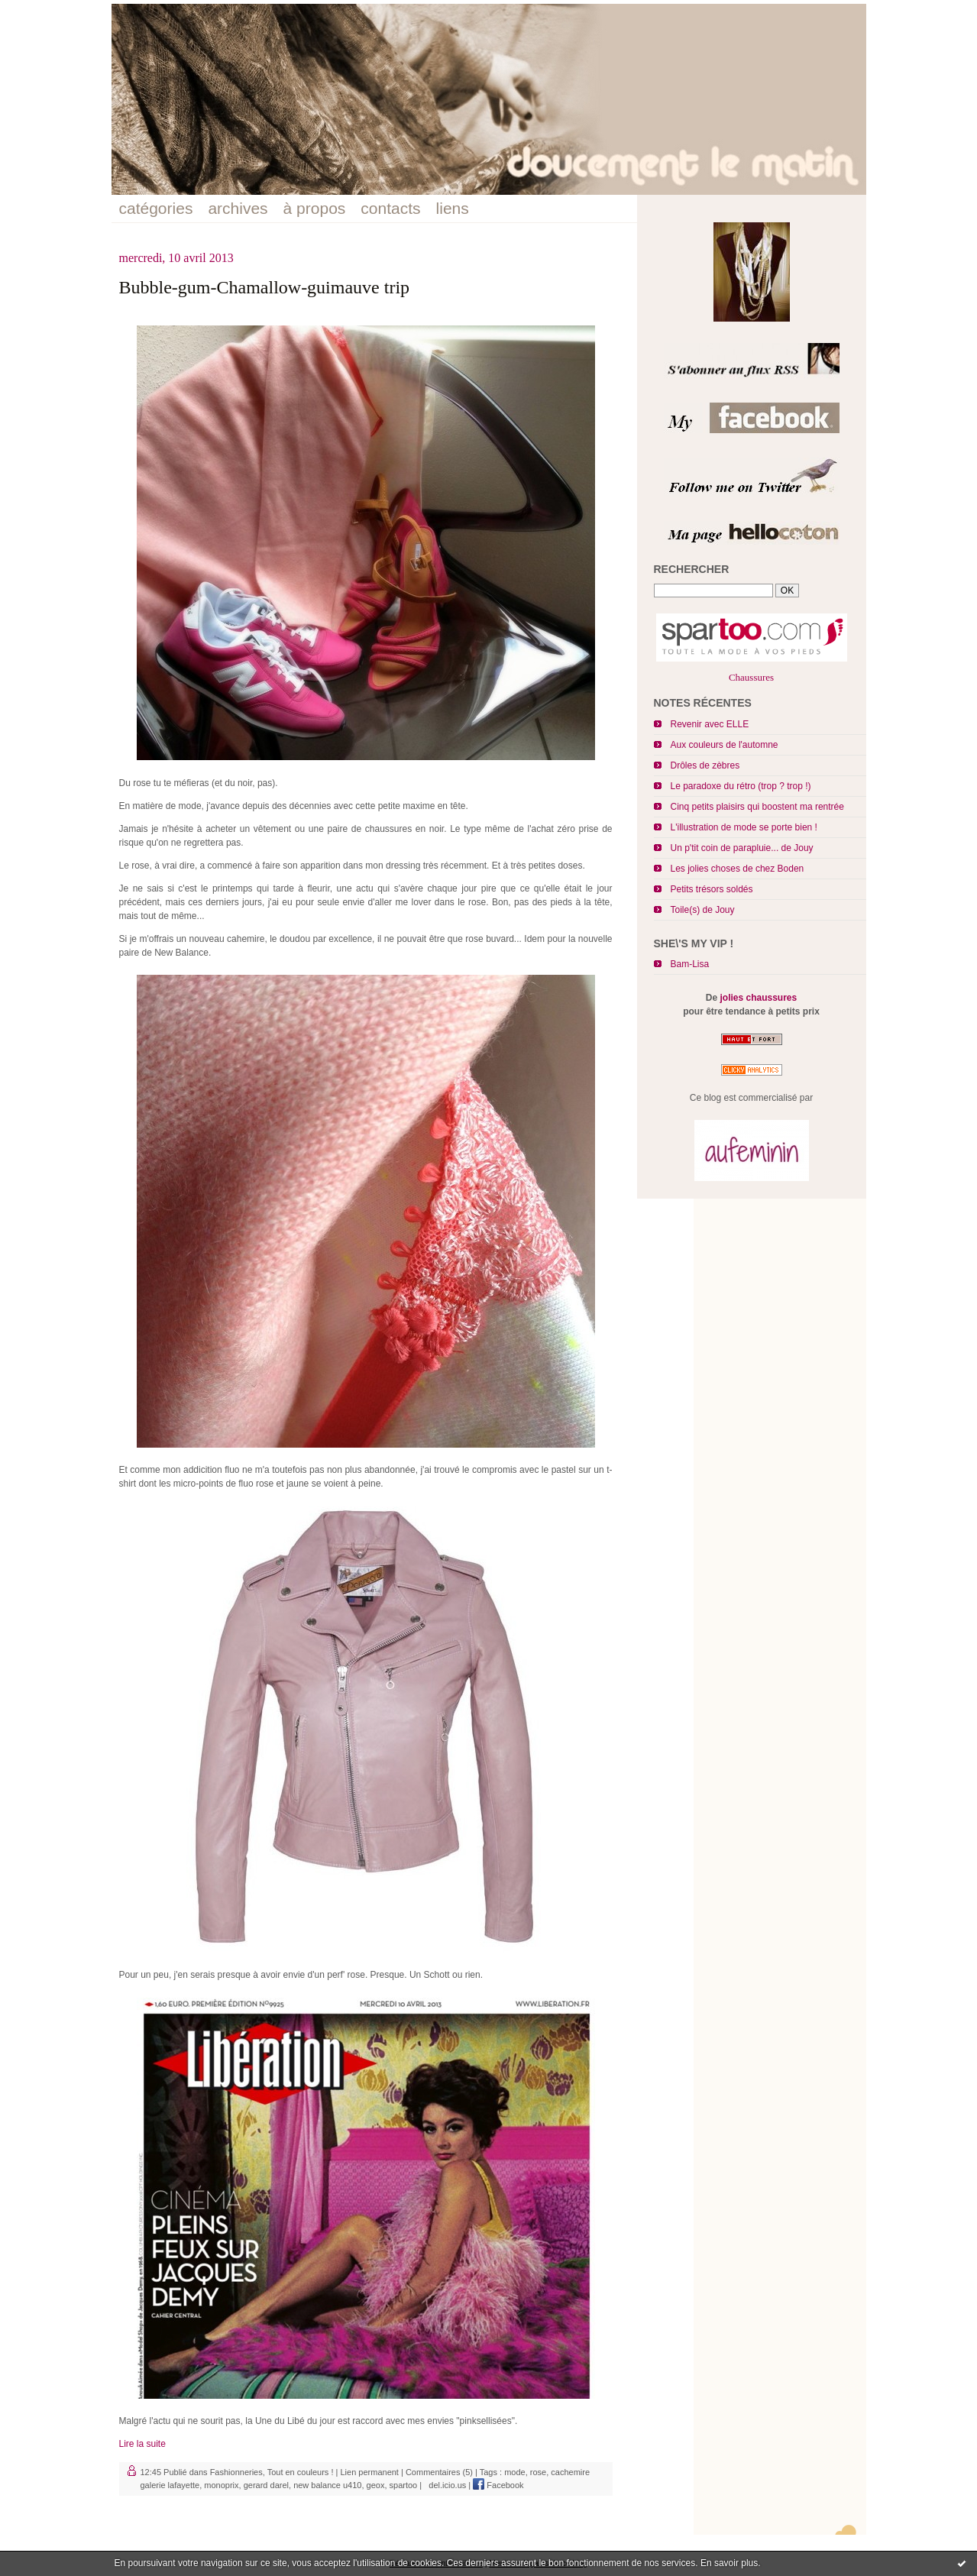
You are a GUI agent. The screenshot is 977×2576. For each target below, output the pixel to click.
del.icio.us (445, 2485)
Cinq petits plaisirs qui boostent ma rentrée (757, 806)
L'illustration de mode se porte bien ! (744, 827)
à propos (314, 208)
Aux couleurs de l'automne (724, 744)
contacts (390, 208)
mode (515, 2472)
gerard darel (266, 2485)
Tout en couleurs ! (300, 2472)
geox (376, 2485)
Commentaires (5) (439, 2472)
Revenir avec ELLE (710, 724)
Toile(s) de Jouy (703, 910)
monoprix (221, 2485)
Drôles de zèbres (705, 765)
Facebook (498, 2485)
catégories (156, 208)
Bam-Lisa (690, 964)
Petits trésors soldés (712, 889)
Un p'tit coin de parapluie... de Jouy (742, 848)
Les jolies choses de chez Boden (737, 868)
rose (538, 2472)
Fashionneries (236, 2472)
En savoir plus (729, 2563)
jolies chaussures (758, 997)
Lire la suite (142, 2443)
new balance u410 (327, 2485)
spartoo (404, 2485)
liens (452, 208)
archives (237, 208)
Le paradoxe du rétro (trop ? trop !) (741, 786)
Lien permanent (369, 2472)
